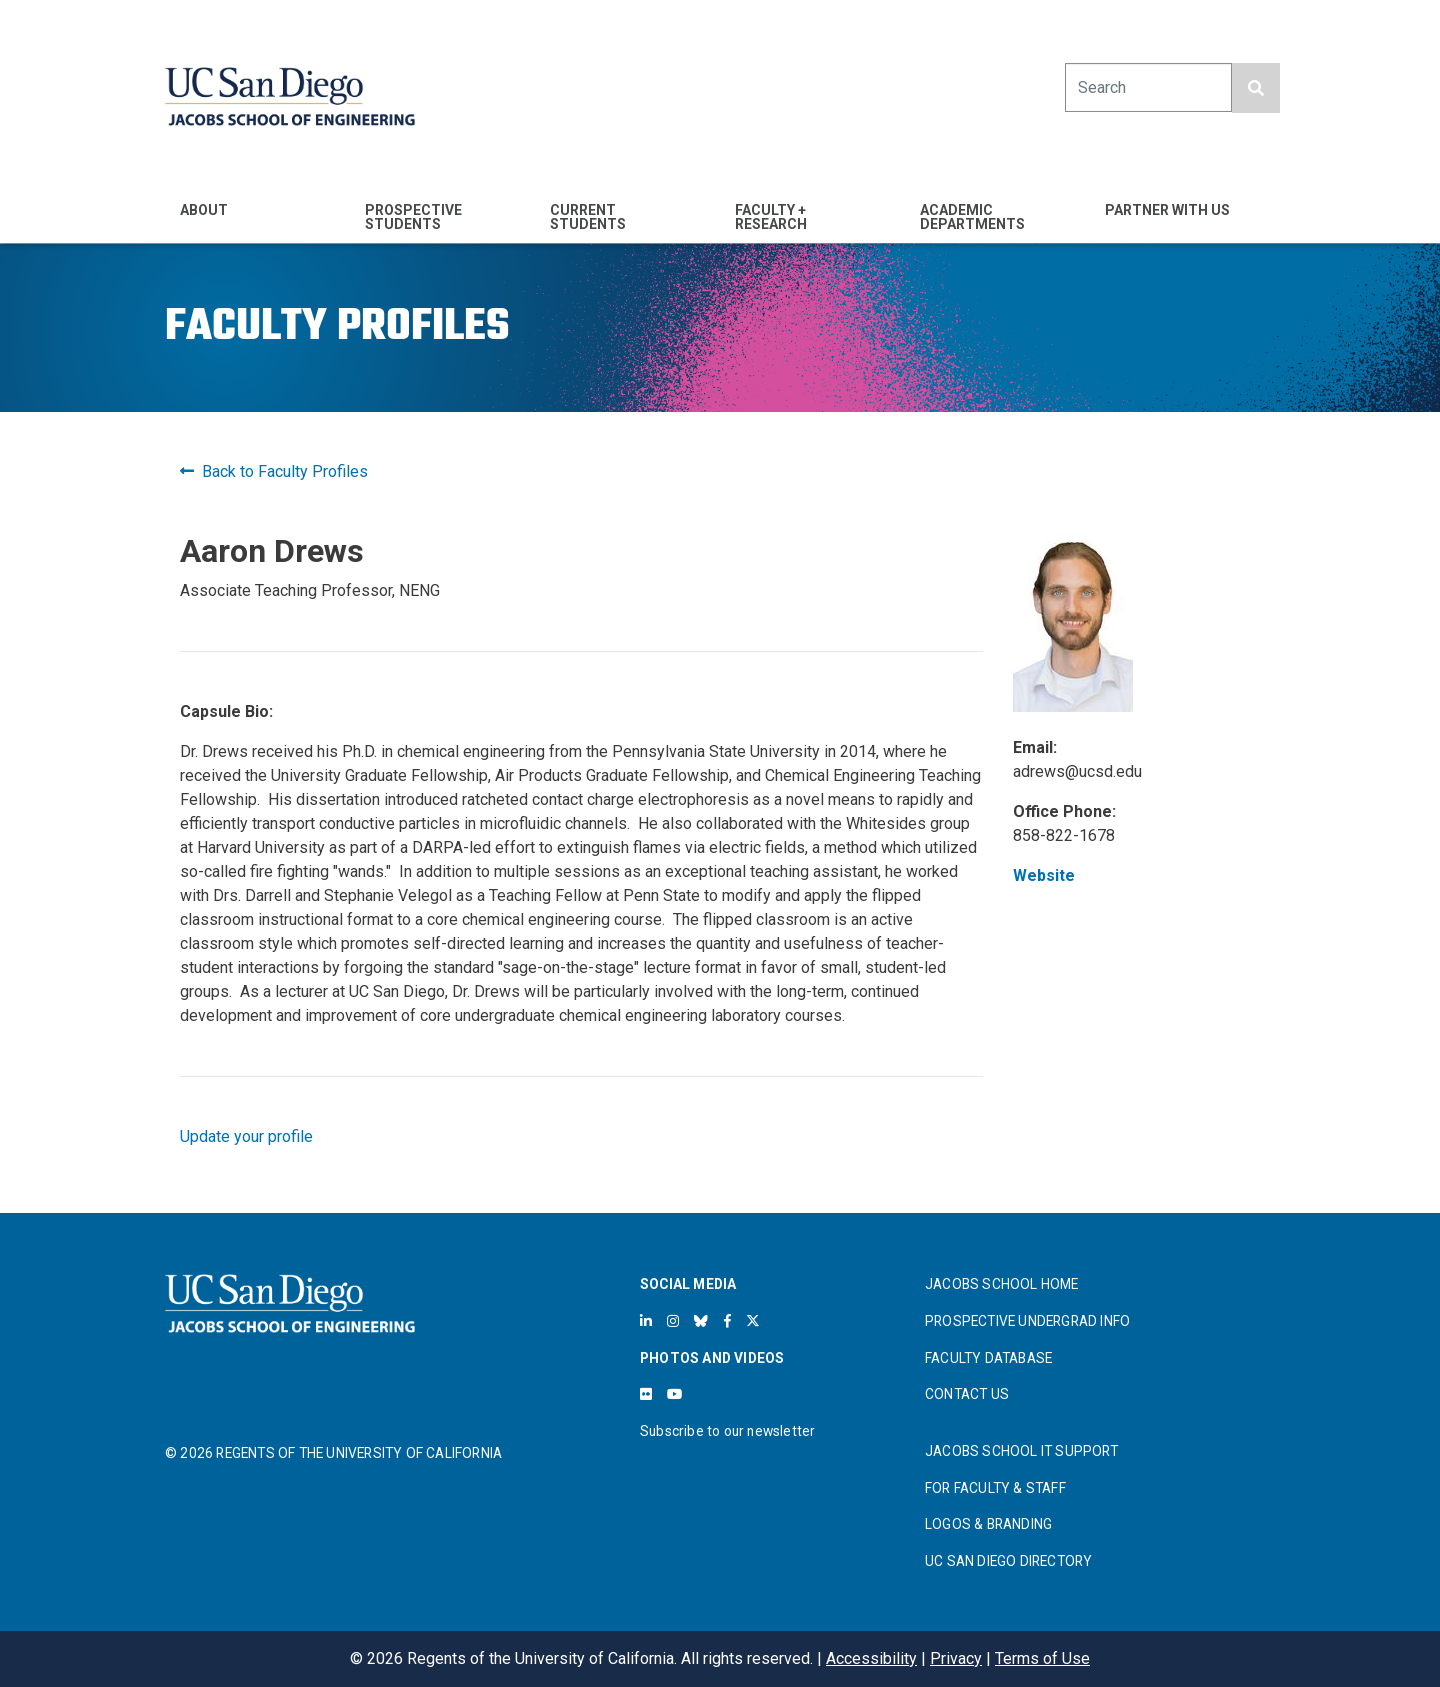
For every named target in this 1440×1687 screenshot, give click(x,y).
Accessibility (871, 1658)
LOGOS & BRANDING (988, 1524)
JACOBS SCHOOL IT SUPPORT (1021, 1451)
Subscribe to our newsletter (727, 1431)
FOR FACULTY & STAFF (995, 1488)
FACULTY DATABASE (988, 1358)
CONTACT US (967, 1394)
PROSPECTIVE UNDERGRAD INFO (1027, 1321)
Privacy (956, 1658)
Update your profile (246, 1136)
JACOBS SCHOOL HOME (1002, 1284)
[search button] (1256, 88)
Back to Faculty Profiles (274, 471)
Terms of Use (1042, 1658)
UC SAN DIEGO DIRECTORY (1008, 1561)
